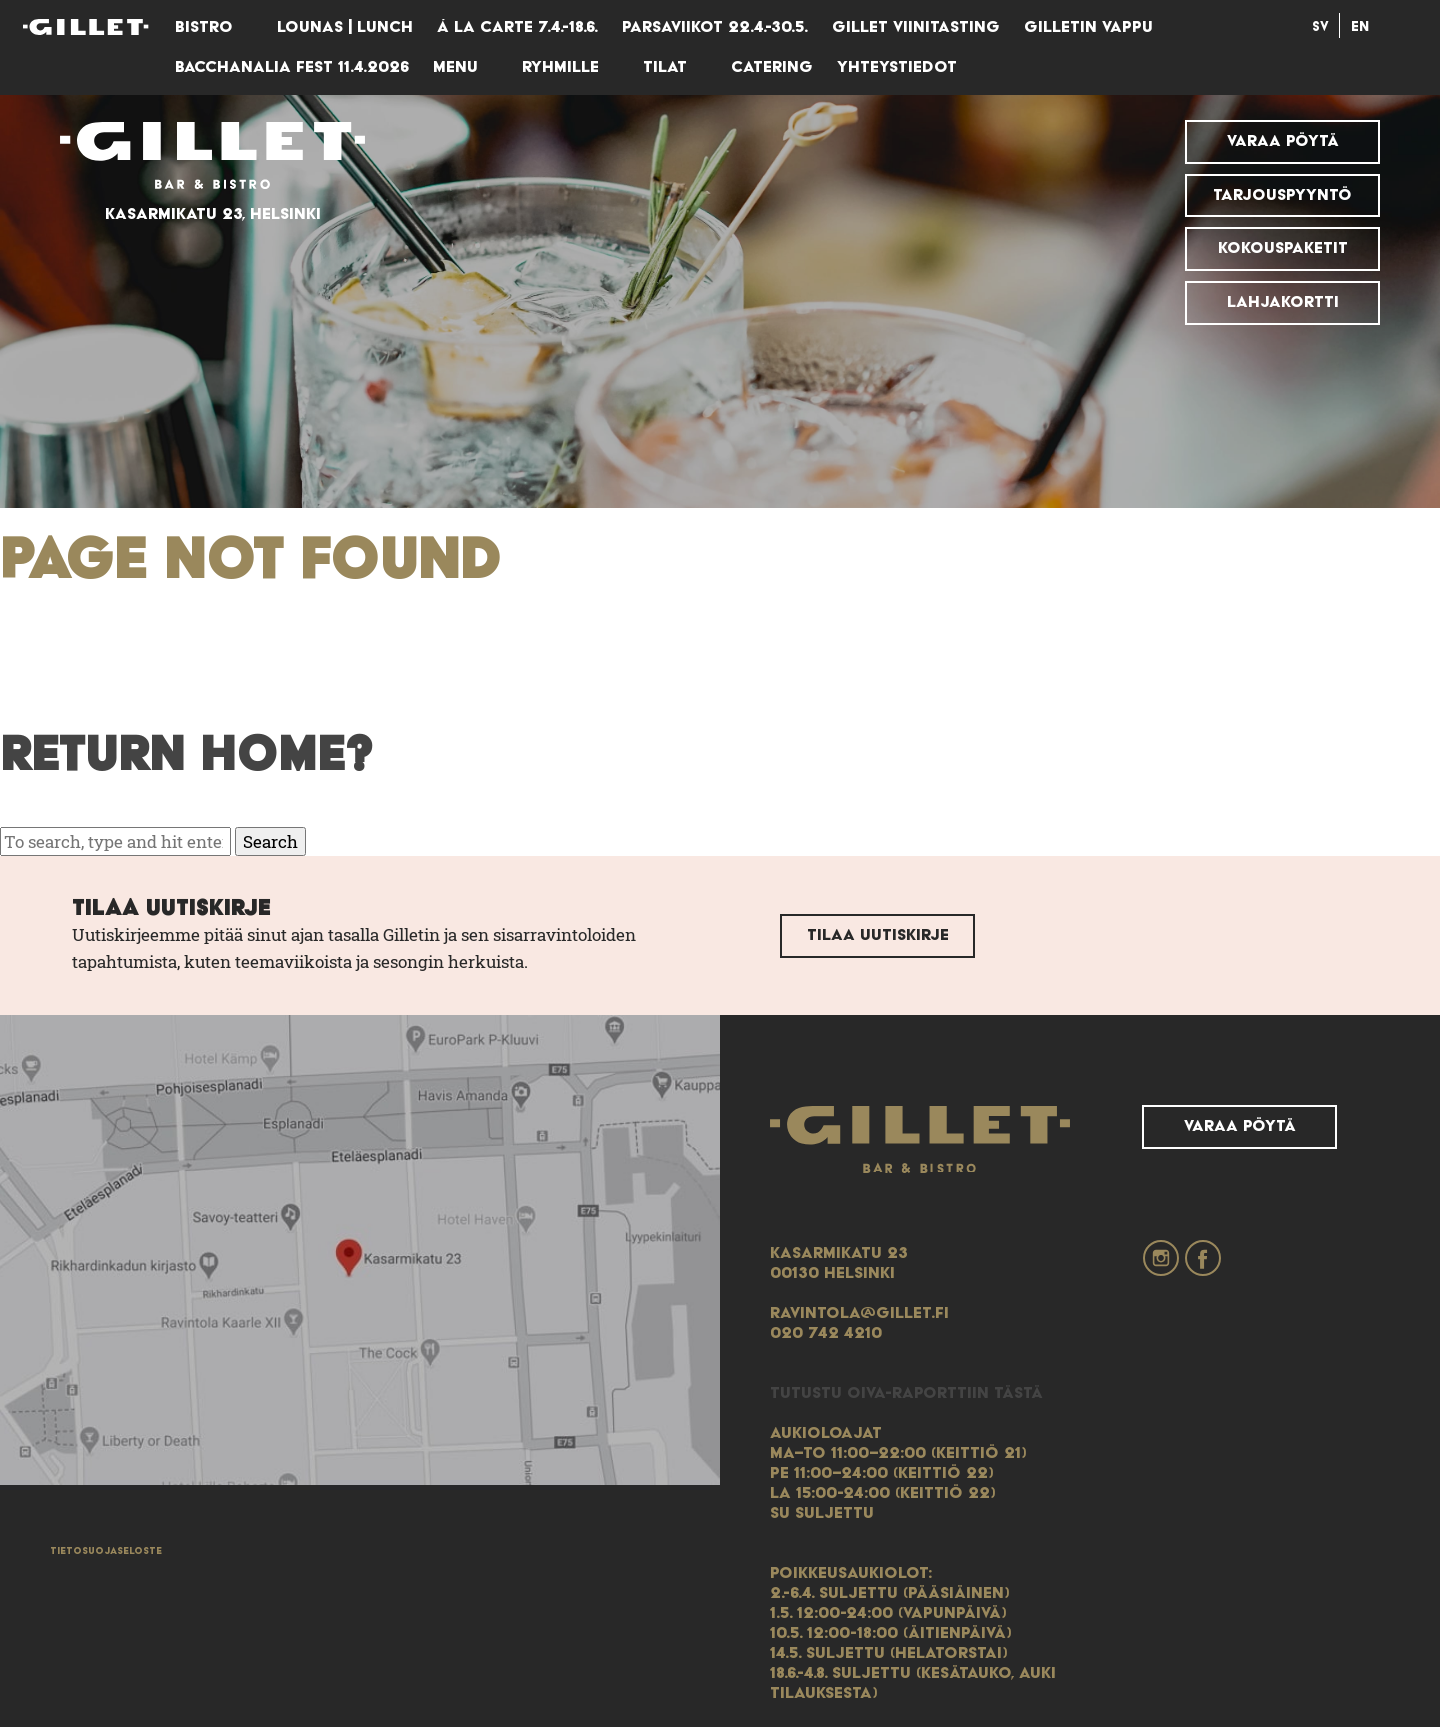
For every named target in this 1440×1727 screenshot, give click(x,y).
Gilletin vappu (1088, 27)
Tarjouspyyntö (1282, 195)
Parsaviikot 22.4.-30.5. (715, 27)
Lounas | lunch (345, 27)
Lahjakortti (1283, 302)
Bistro (204, 27)
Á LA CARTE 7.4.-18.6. (517, 27)
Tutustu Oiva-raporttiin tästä (906, 1393)
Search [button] (270, 841)
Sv (1320, 27)
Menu (455, 67)
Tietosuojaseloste (106, 1551)
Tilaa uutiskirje (878, 935)
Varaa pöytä (1283, 141)
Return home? (187, 755)
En (1360, 27)
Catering (772, 67)
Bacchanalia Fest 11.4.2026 (292, 67)
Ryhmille (560, 67)
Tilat (665, 67)
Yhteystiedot (897, 67)
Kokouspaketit (1283, 248)
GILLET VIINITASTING (916, 27)
